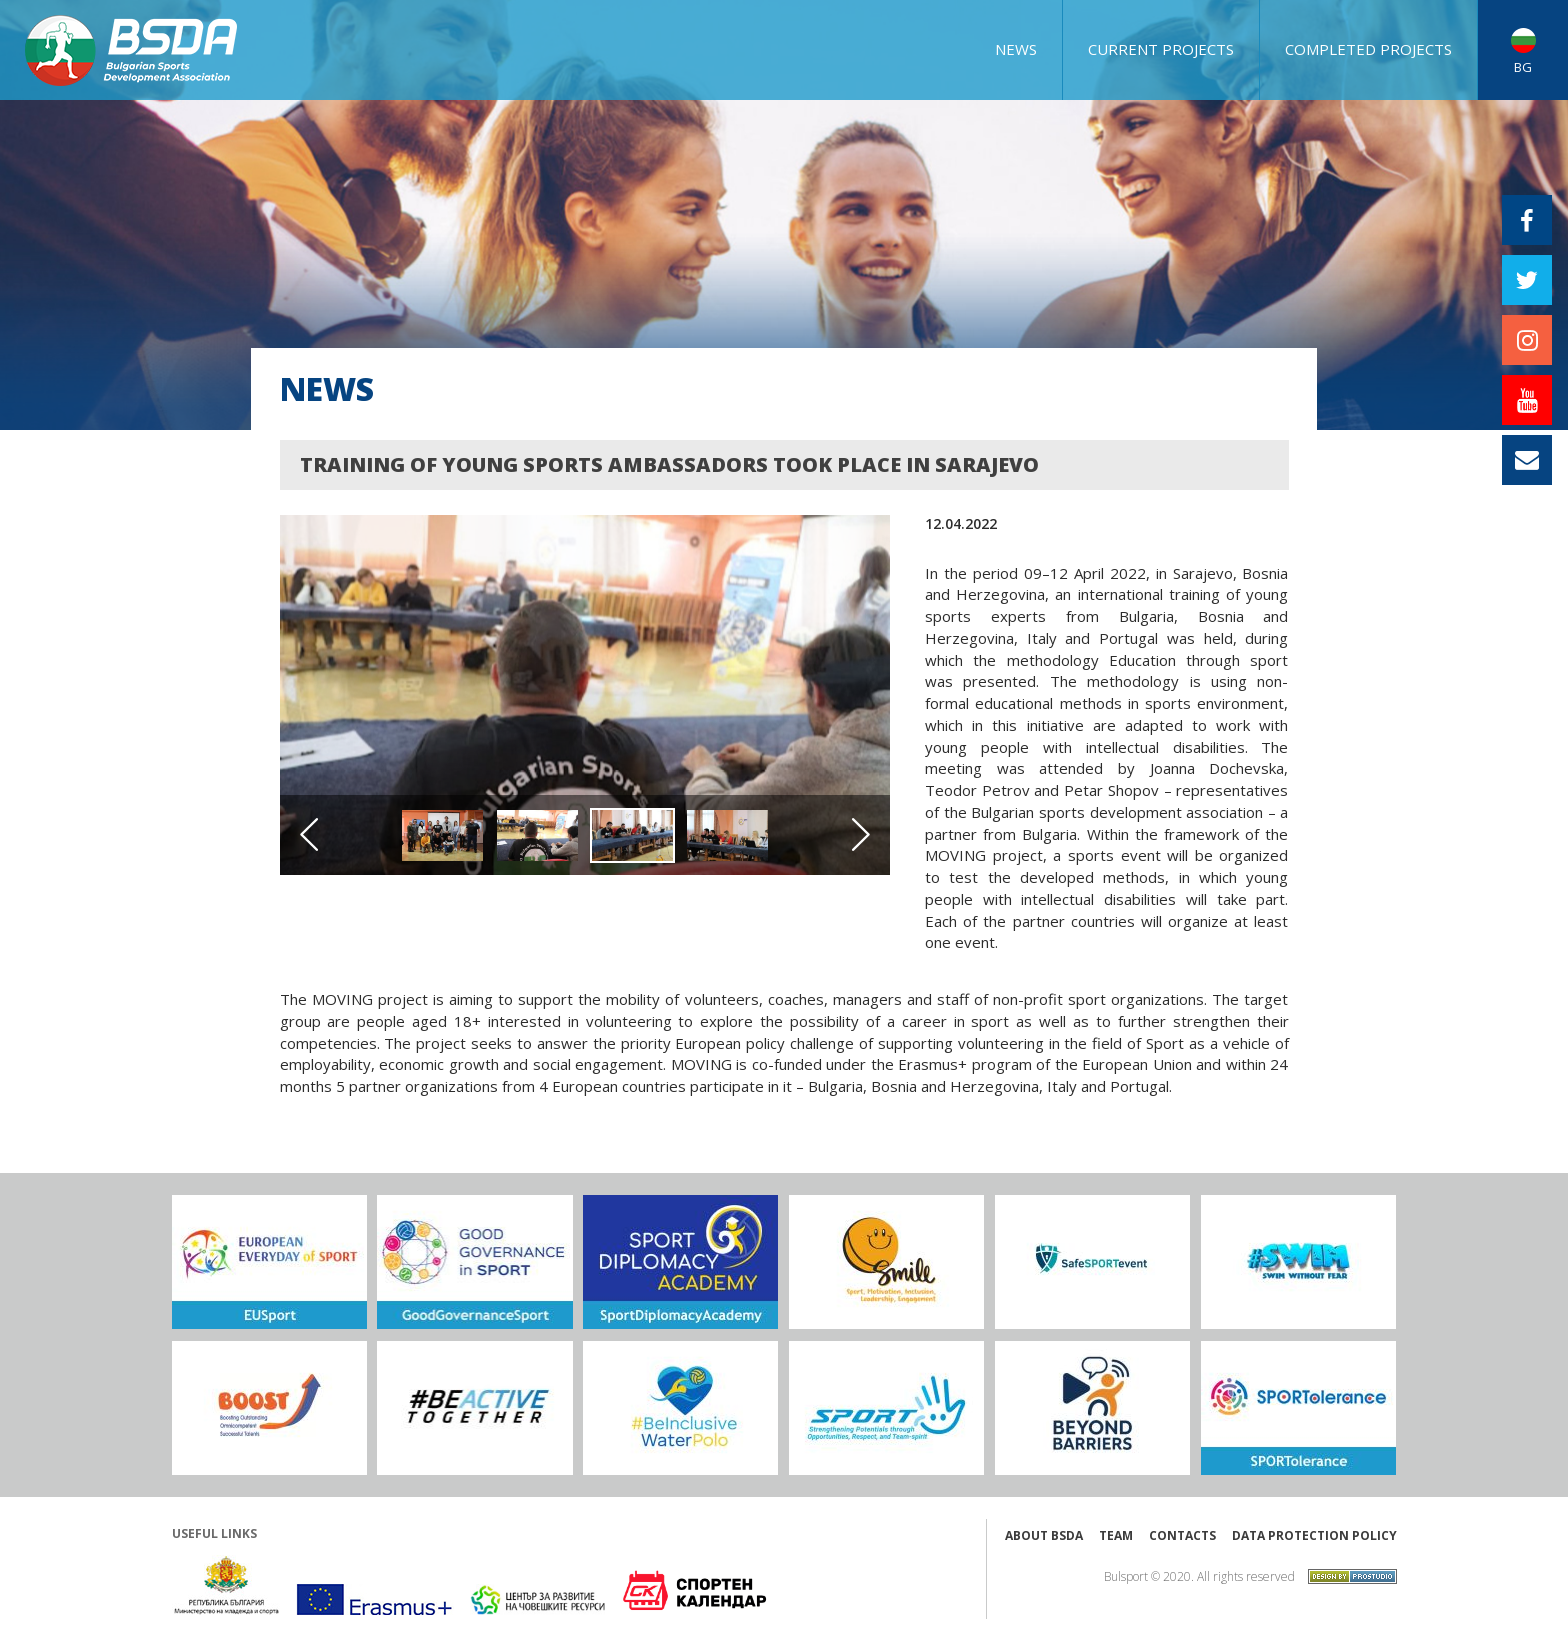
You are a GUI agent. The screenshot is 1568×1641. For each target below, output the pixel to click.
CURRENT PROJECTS (1161, 49)
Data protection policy (1314, 1535)
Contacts (1182, 1535)
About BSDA (1044, 1535)
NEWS (1016, 49)
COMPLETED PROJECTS (1368, 49)
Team (1116, 1535)
